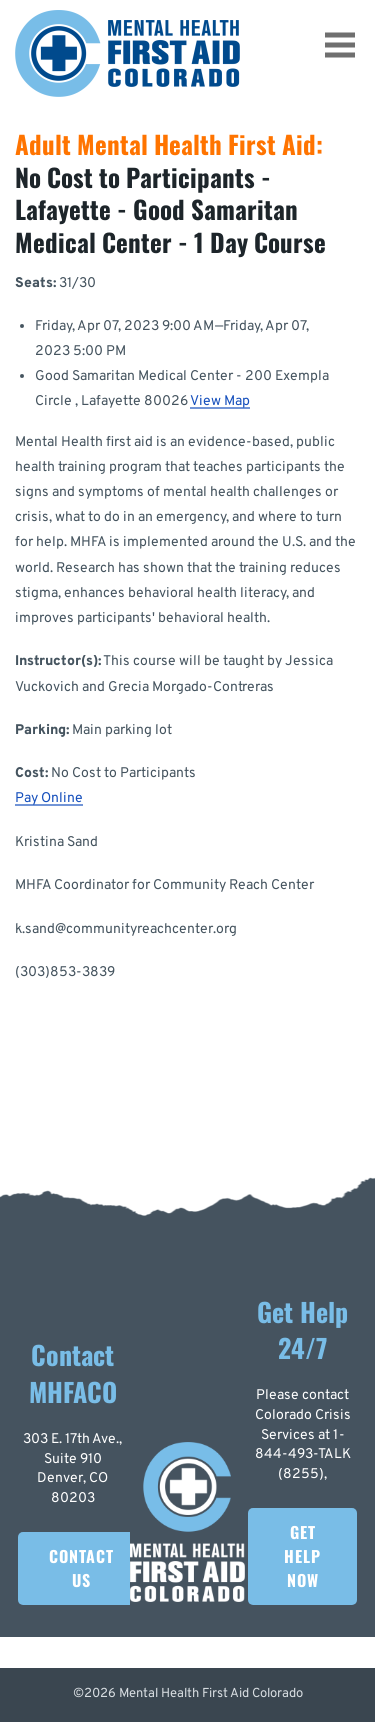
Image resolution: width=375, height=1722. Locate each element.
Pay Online (49, 798)
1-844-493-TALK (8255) (303, 1455)
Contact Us (81, 1568)
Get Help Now (302, 1556)
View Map (220, 401)
